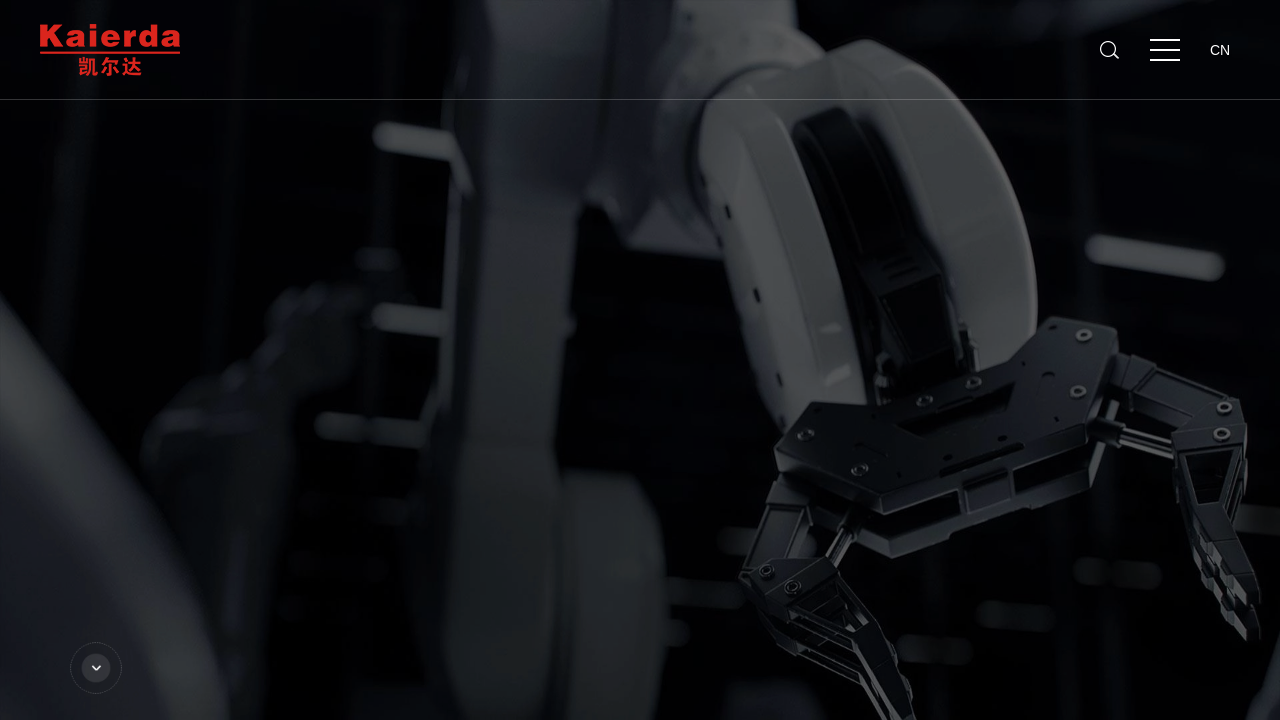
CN (1220, 50)
